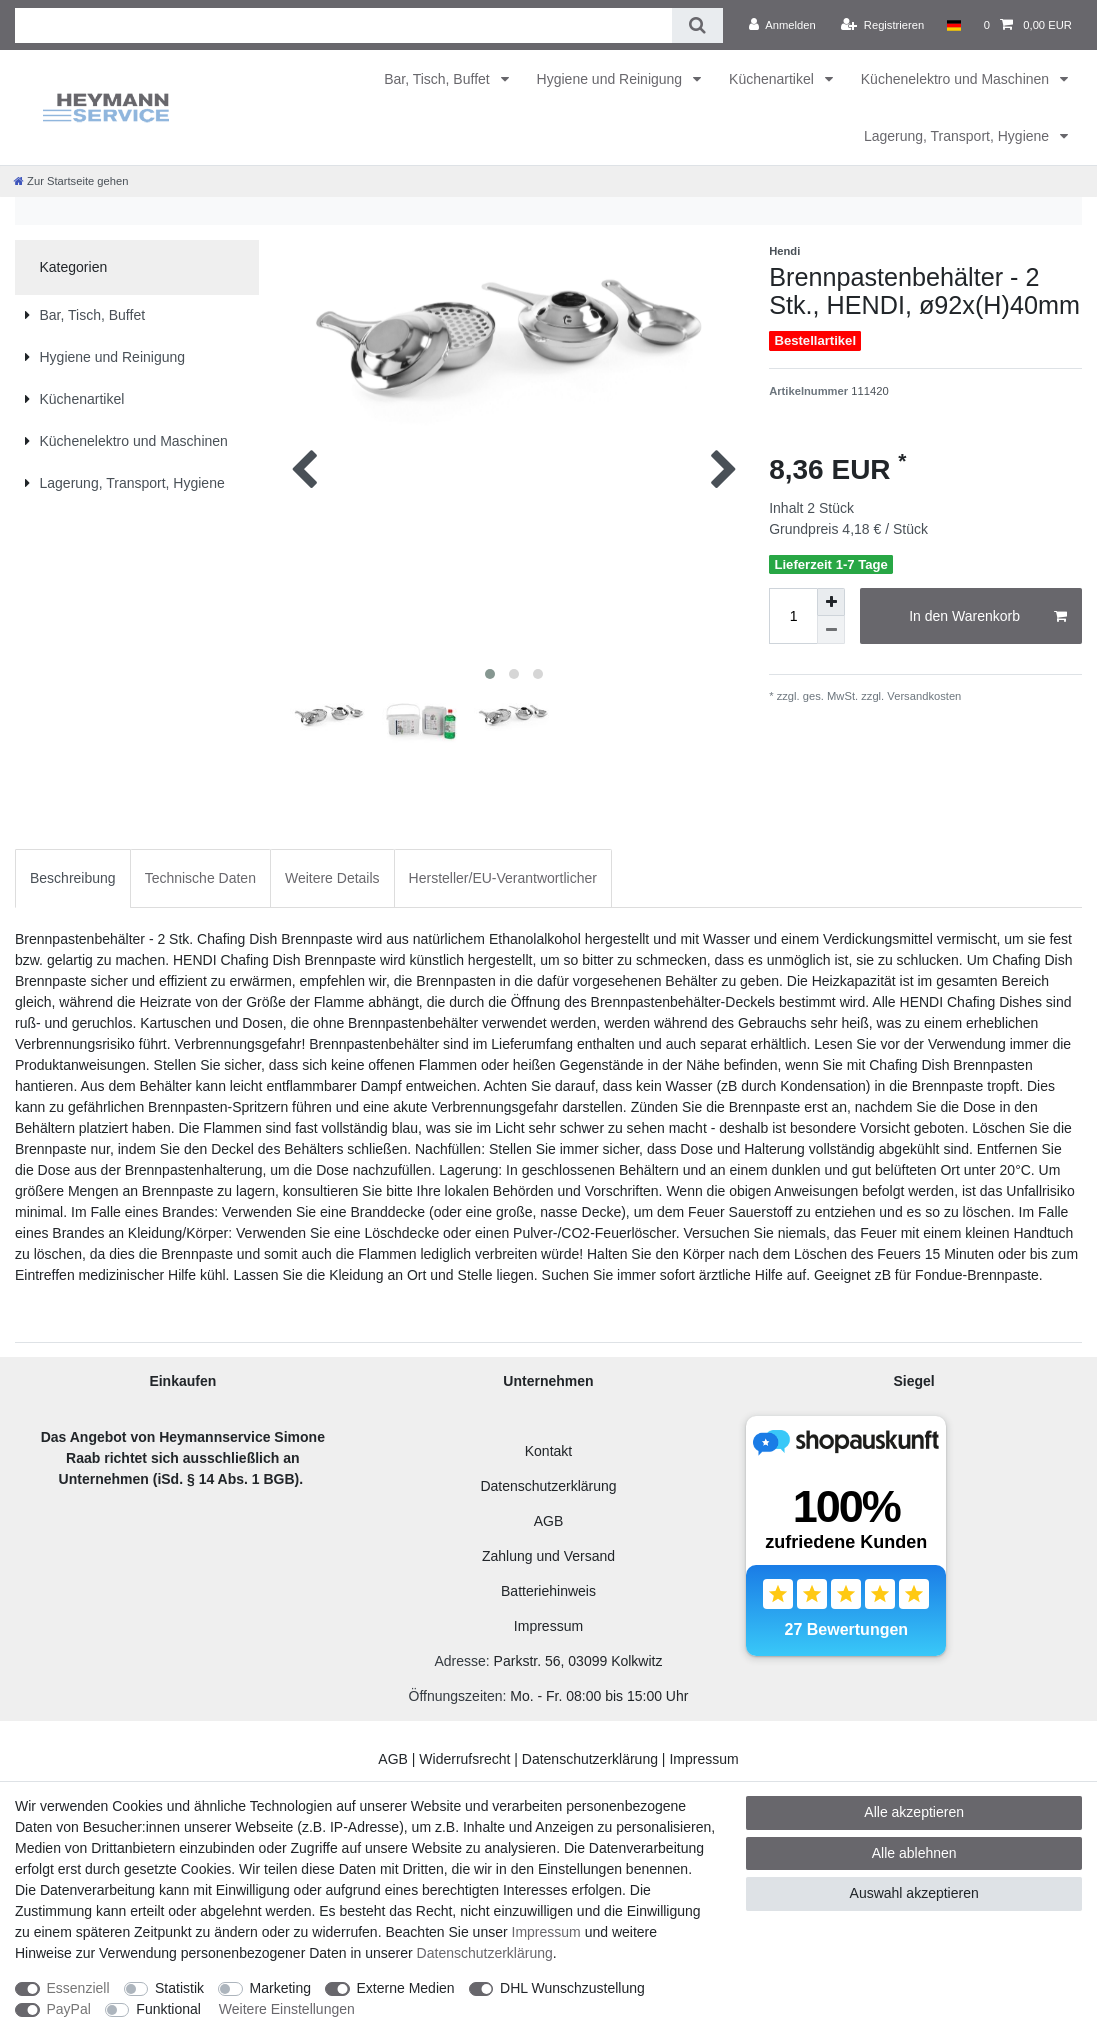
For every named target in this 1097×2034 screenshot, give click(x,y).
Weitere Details (332, 878)
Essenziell (78, 1988)
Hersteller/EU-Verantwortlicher (503, 878)
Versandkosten (922, 696)
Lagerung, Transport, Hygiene (958, 136)
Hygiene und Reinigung (611, 79)
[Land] (953, 25)
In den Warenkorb (988, 617)
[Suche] (697, 25)
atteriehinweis (553, 1591)
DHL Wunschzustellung (572, 1988)
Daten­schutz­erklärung (485, 1953)
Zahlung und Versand (548, 1556)
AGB (549, 1521)
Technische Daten (200, 878)
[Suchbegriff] (343, 25)
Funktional (168, 2009)
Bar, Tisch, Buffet (438, 79)
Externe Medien (406, 1988)
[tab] (73, 878)
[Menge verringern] (831, 630)
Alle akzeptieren (914, 1812)
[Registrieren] (882, 25)
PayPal (69, 2009)
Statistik (179, 1988)
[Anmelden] (782, 25)
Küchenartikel (773, 79)
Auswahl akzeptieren (914, 1893)
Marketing (280, 1988)
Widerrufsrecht (464, 1759)
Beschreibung (73, 878)
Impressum (548, 1626)
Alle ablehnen (914, 1853)
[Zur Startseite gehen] (71, 181)
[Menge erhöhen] (831, 602)
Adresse (459, 1661)
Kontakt (548, 1451)
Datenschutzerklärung (548, 1486)
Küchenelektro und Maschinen (957, 79)
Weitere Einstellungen (287, 2009)
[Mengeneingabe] (793, 616)
